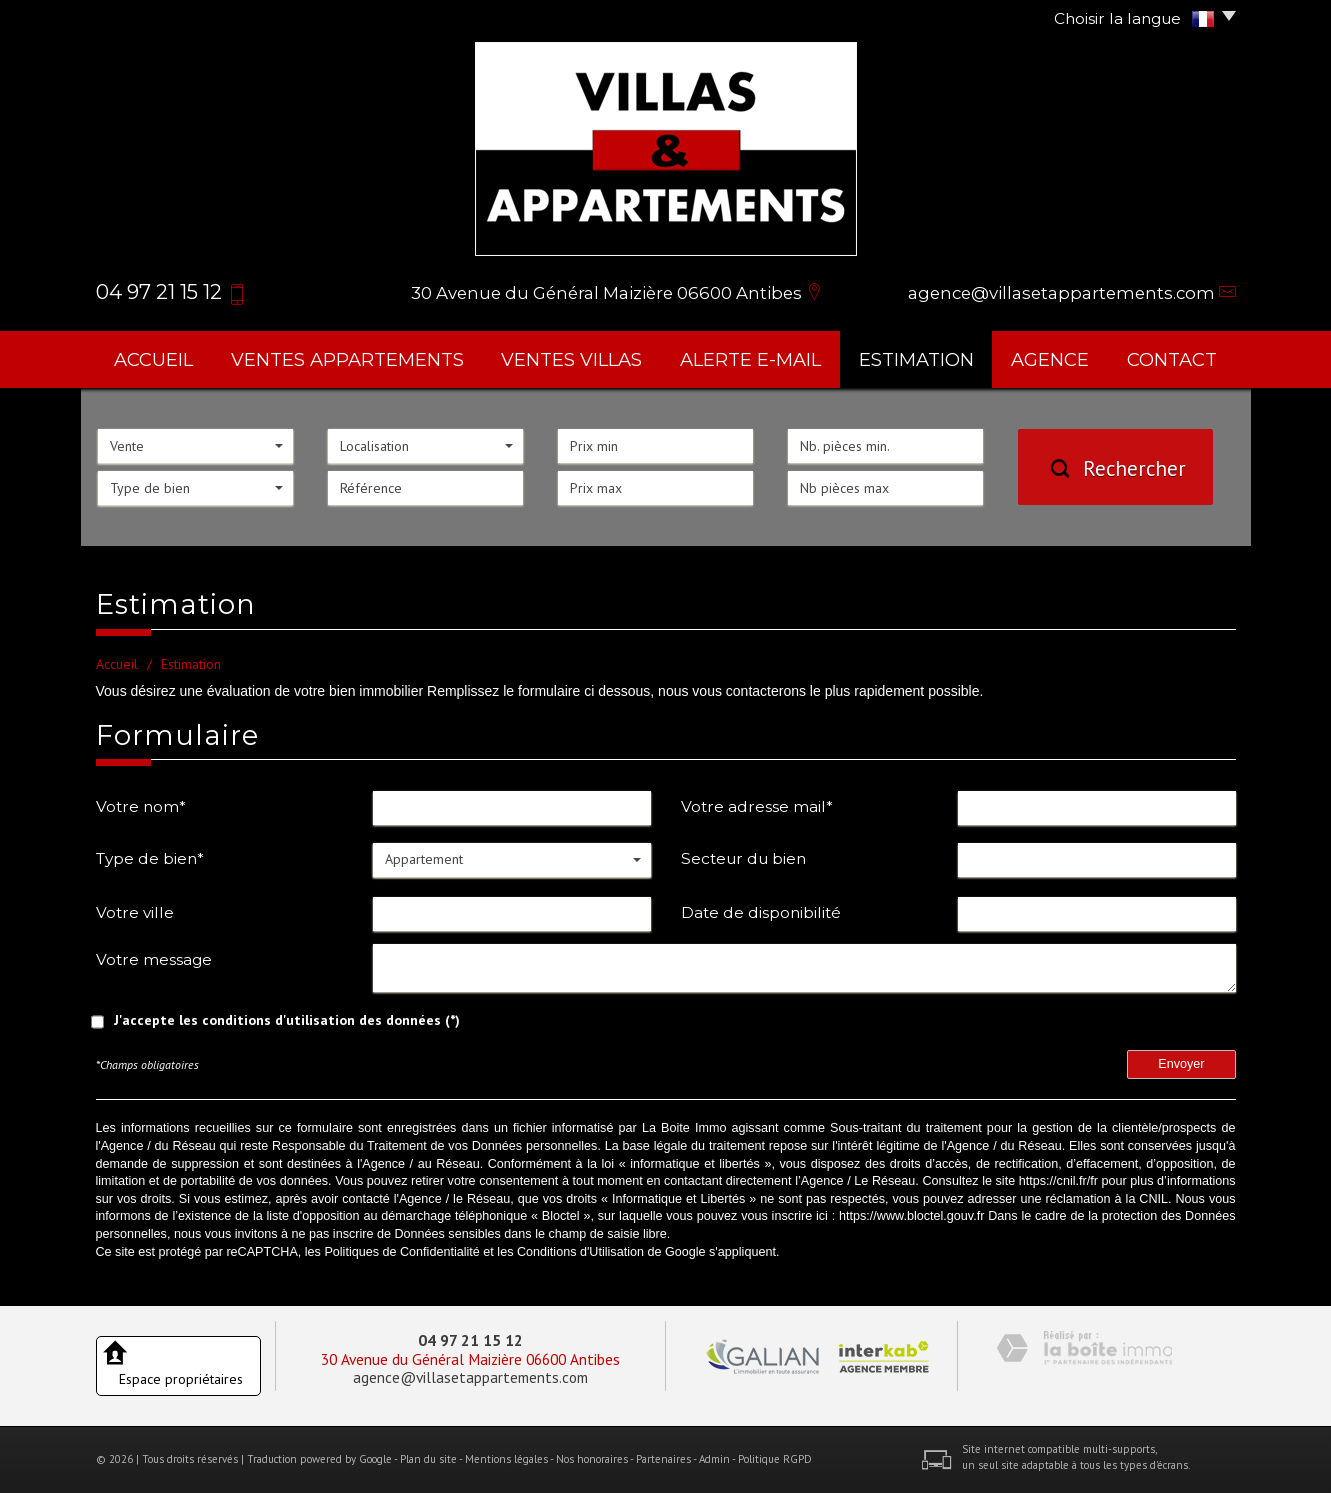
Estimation (916, 359)
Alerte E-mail (750, 359)
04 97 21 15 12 (470, 1340)
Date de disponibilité (761, 912)
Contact (1172, 359)
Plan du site (428, 1459)
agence (1050, 359)
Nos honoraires (592, 1459)
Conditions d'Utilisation (580, 1252)
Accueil (153, 359)
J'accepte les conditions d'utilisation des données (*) (287, 1020)
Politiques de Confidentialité (401, 1252)
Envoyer (1181, 1064)
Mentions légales (506, 1459)
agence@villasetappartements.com (1061, 293)
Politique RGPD (775, 1459)
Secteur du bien (743, 858)
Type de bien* (150, 858)
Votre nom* (141, 806)
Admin (714, 1459)
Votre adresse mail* (757, 806)
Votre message (154, 959)
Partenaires (663, 1459)
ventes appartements (347, 359)
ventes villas (571, 359)
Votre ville (135, 912)
